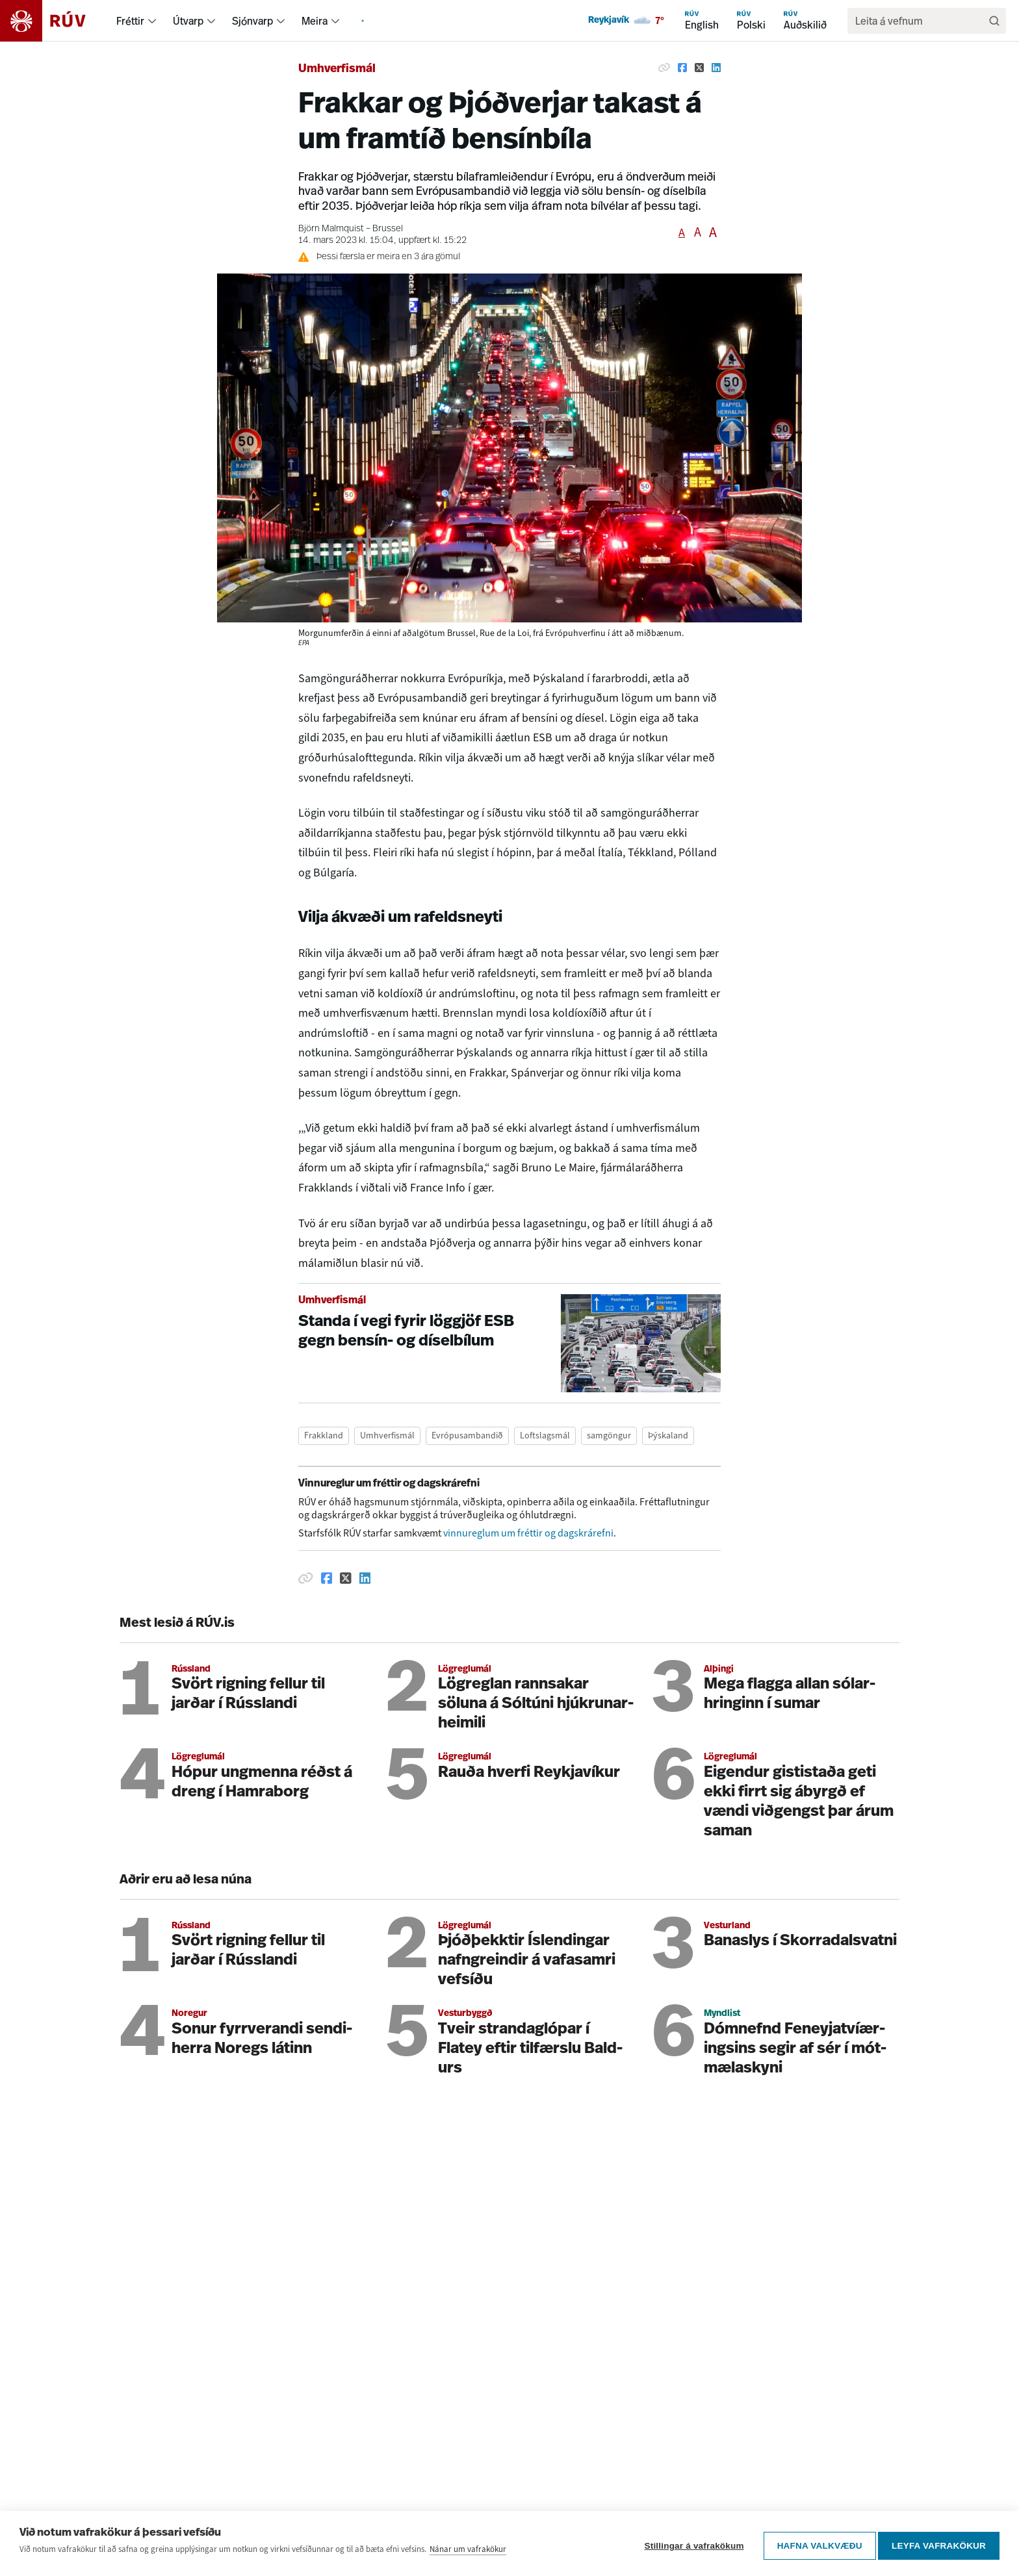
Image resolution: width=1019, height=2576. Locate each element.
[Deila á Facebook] (682, 67)
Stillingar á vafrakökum (690, 2546)
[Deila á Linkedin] (716, 67)
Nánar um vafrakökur (468, 2552)
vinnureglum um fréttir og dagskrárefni (528, 1533)
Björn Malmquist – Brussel (350, 229)
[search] (920, 21)
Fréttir (130, 21)
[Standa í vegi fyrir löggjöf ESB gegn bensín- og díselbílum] (509, 1343)
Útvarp (188, 21)
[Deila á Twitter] (699, 67)
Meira (315, 21)
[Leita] (994, 20)
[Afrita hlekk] (664, 67)
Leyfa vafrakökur (939, 2546)
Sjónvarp (252, 21)
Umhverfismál (337, 69)
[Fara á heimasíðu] (54, 21)
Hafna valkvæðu (815, 2546)
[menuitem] (152, 21)
